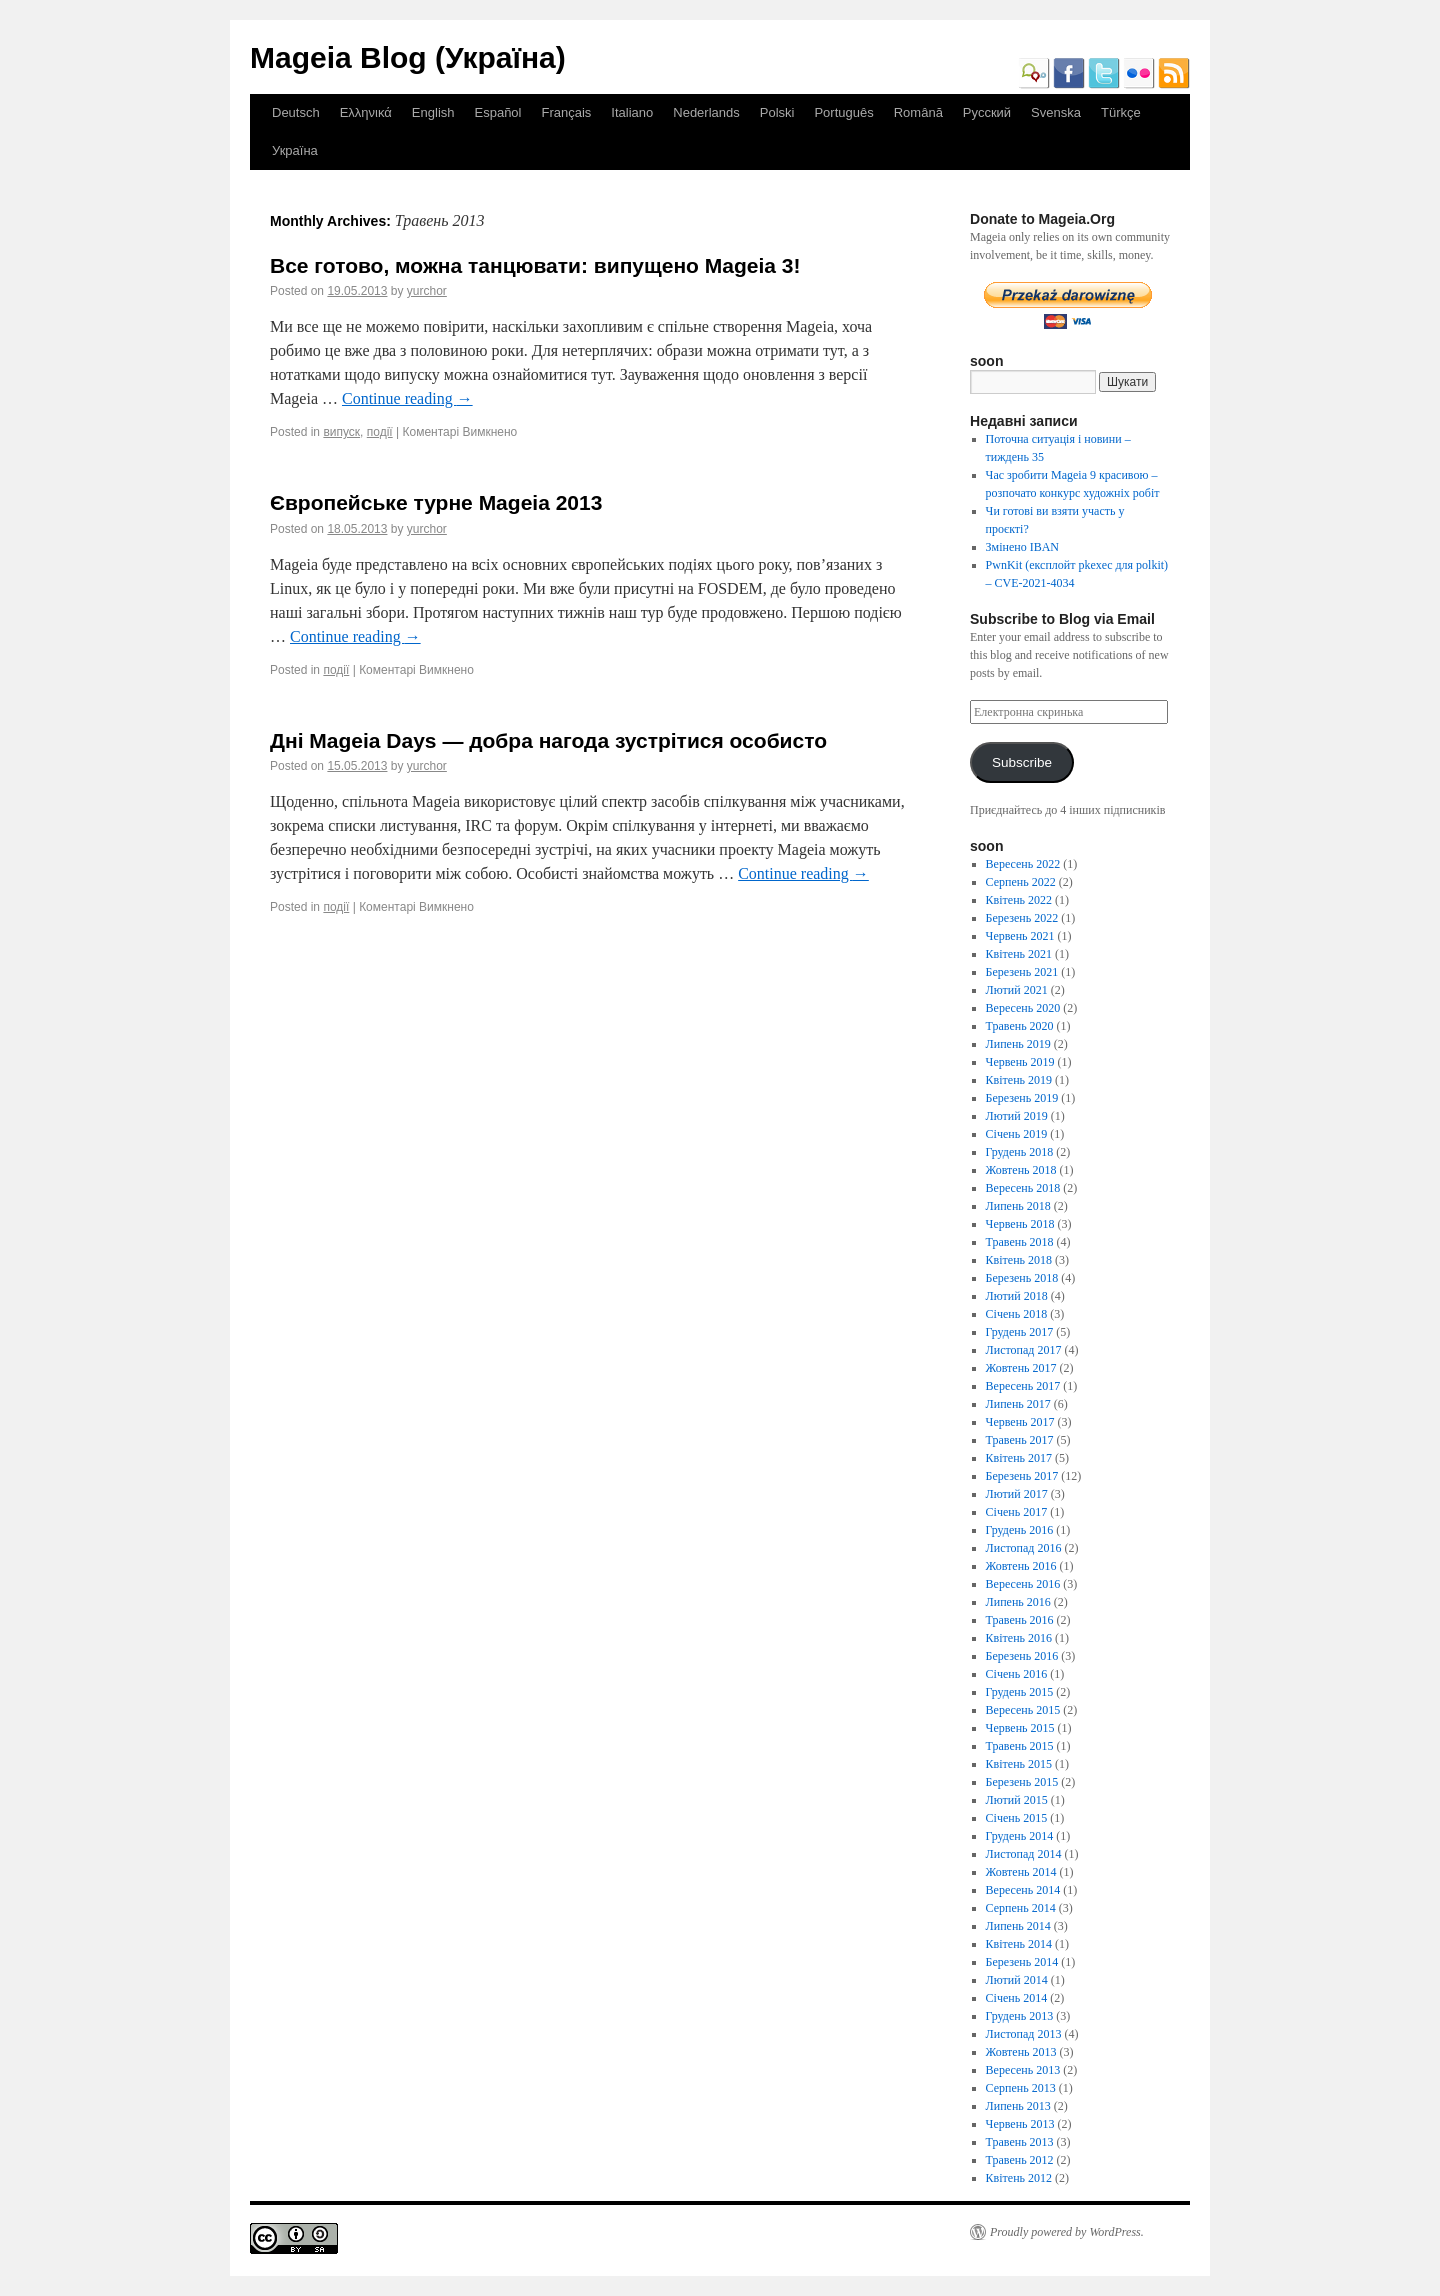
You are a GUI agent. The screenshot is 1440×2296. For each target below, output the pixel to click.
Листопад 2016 (1024, 1548)
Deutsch (296, 112)
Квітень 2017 (1019, 1458)
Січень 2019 (1017, 1134)
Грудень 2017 (1020, 1332)
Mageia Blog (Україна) (408, 57)
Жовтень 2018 (1021, 1170)
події (380, 432)
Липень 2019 (1018, 1044)
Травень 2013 (1020, 2142)
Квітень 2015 (1019, 1764)
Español (498, 112)
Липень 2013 (1018, 2106)
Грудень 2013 (1020, 2016)
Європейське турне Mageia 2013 (436, 502)
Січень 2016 (1017, 1674)
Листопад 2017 (1024, 1350)
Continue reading (407, 398)
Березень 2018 (1022, 1278)
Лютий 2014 (1017, 1980)
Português (843, 112)
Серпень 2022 (1021, 882)
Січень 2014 (1017, 1998)
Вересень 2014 (1023, 1890)
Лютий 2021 (1017, 990)
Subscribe (1022, 762)
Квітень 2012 (1019, 2178)
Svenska (1056, 112)
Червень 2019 (1020, 1062)
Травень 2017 (1020, 1440)
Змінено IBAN (1022, 547)
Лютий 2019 (1017, 1116)
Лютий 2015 (1017, 1800)
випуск (341, 432)
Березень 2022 (1022, 918)
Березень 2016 (1022, 1656)
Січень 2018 (1017, 1314)
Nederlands (706, 112)
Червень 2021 (1020, 936)
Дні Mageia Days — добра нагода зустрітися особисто (548, 740)
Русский (987, 112)
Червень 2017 (1020, 1422)
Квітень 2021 (1019, 954)
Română (918, 112)
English (433, 112)
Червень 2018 (1020, 1224)
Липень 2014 (1018, 1926)
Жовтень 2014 (1021, 1872)
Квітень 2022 (1019, 900)
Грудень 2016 (1020, 1530)
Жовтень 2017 (1021, 1368)
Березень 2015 (1022, 1782)
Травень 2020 (1020, 1026)
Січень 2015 (1017, 1818)
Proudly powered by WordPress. (1067, 2232)
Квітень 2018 (1019, 1260)
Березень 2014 (1022, 1962)
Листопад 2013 (1024, 2034)
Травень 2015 (1020, 1746)
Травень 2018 (1020, 1242)
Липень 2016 (1018, 1602)
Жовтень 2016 (1021, 1566)
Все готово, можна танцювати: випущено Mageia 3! (535, 265)
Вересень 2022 (1023, 864)
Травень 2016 (1020, 1620)
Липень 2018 (1018, 1206)
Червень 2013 (1020, 2124)
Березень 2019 (1022, 1098)
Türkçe (1121, 112)
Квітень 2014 (1019, 1944)
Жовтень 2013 (1021, 2052)
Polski (777, 112)
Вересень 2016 (1023, 1584)
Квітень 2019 (1019, 1080)
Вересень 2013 (1023, 2070)
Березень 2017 (1022, 1476)
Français (566, 112)
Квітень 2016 (1019, 1638)
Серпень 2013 (1021, 2088)
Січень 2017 (1017, 1512)
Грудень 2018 (1020, 1152)
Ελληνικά (366, 112)
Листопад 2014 (1024, 1854)
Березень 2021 (1022, 972)
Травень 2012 (1020, 2160)
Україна (295, 150)
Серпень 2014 (1021, 1908)
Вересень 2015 (1023, 1710)
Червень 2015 (1020, 1728)
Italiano (632, 112)
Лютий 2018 (1017, 1296)
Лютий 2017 (1017, 1494)
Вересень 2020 (1023, 1008)
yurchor (427, 291)
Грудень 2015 (1020, 1692)
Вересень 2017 (1023, 1386)
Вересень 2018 (1023, 1188)
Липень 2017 (1018, 1404)
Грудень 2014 (1020, 1836)
